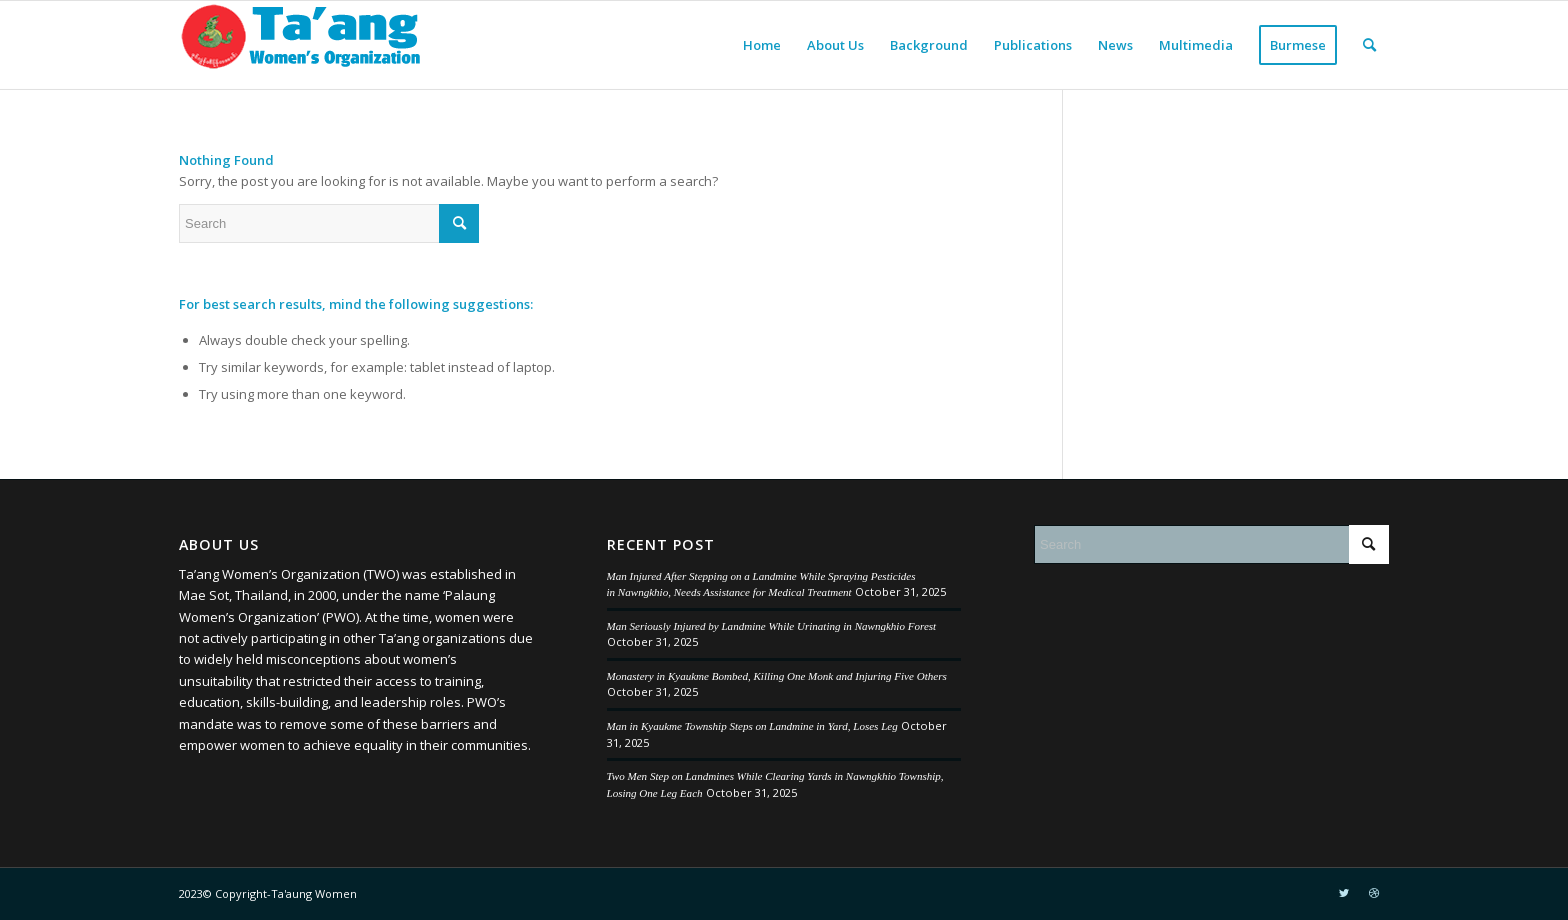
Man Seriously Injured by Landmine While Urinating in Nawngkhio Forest (772, 626)
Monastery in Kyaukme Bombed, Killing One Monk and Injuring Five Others (777, 676)
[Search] (1369, 45)
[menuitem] (762, 45)
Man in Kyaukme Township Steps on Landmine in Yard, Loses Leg (752, 726)
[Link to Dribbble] (1374, 893)
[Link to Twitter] (1344, 893)
